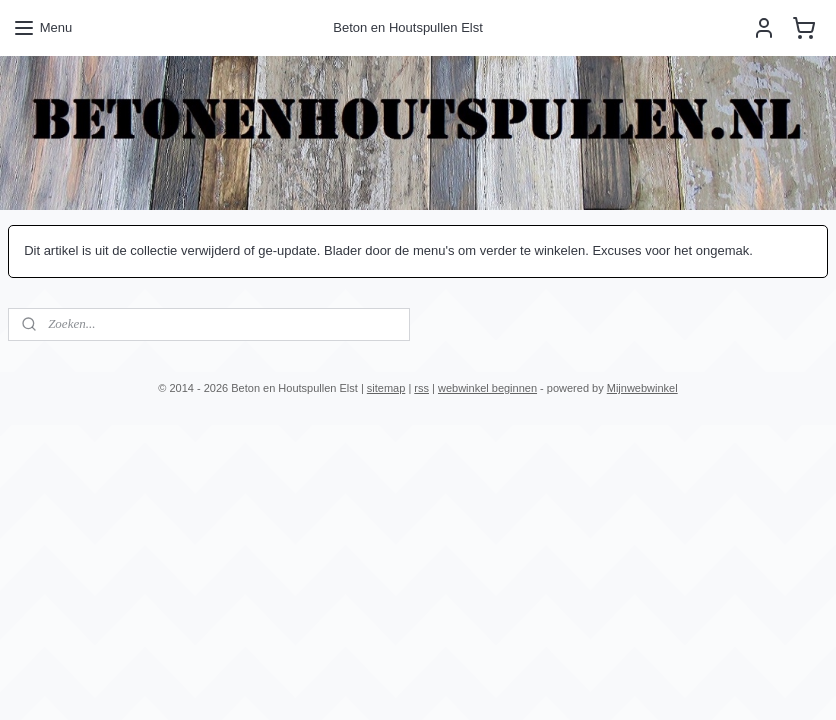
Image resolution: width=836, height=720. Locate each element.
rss (421, 388)
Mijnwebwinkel (642, 388)
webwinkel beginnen (487, 388)
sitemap (386, 388)
